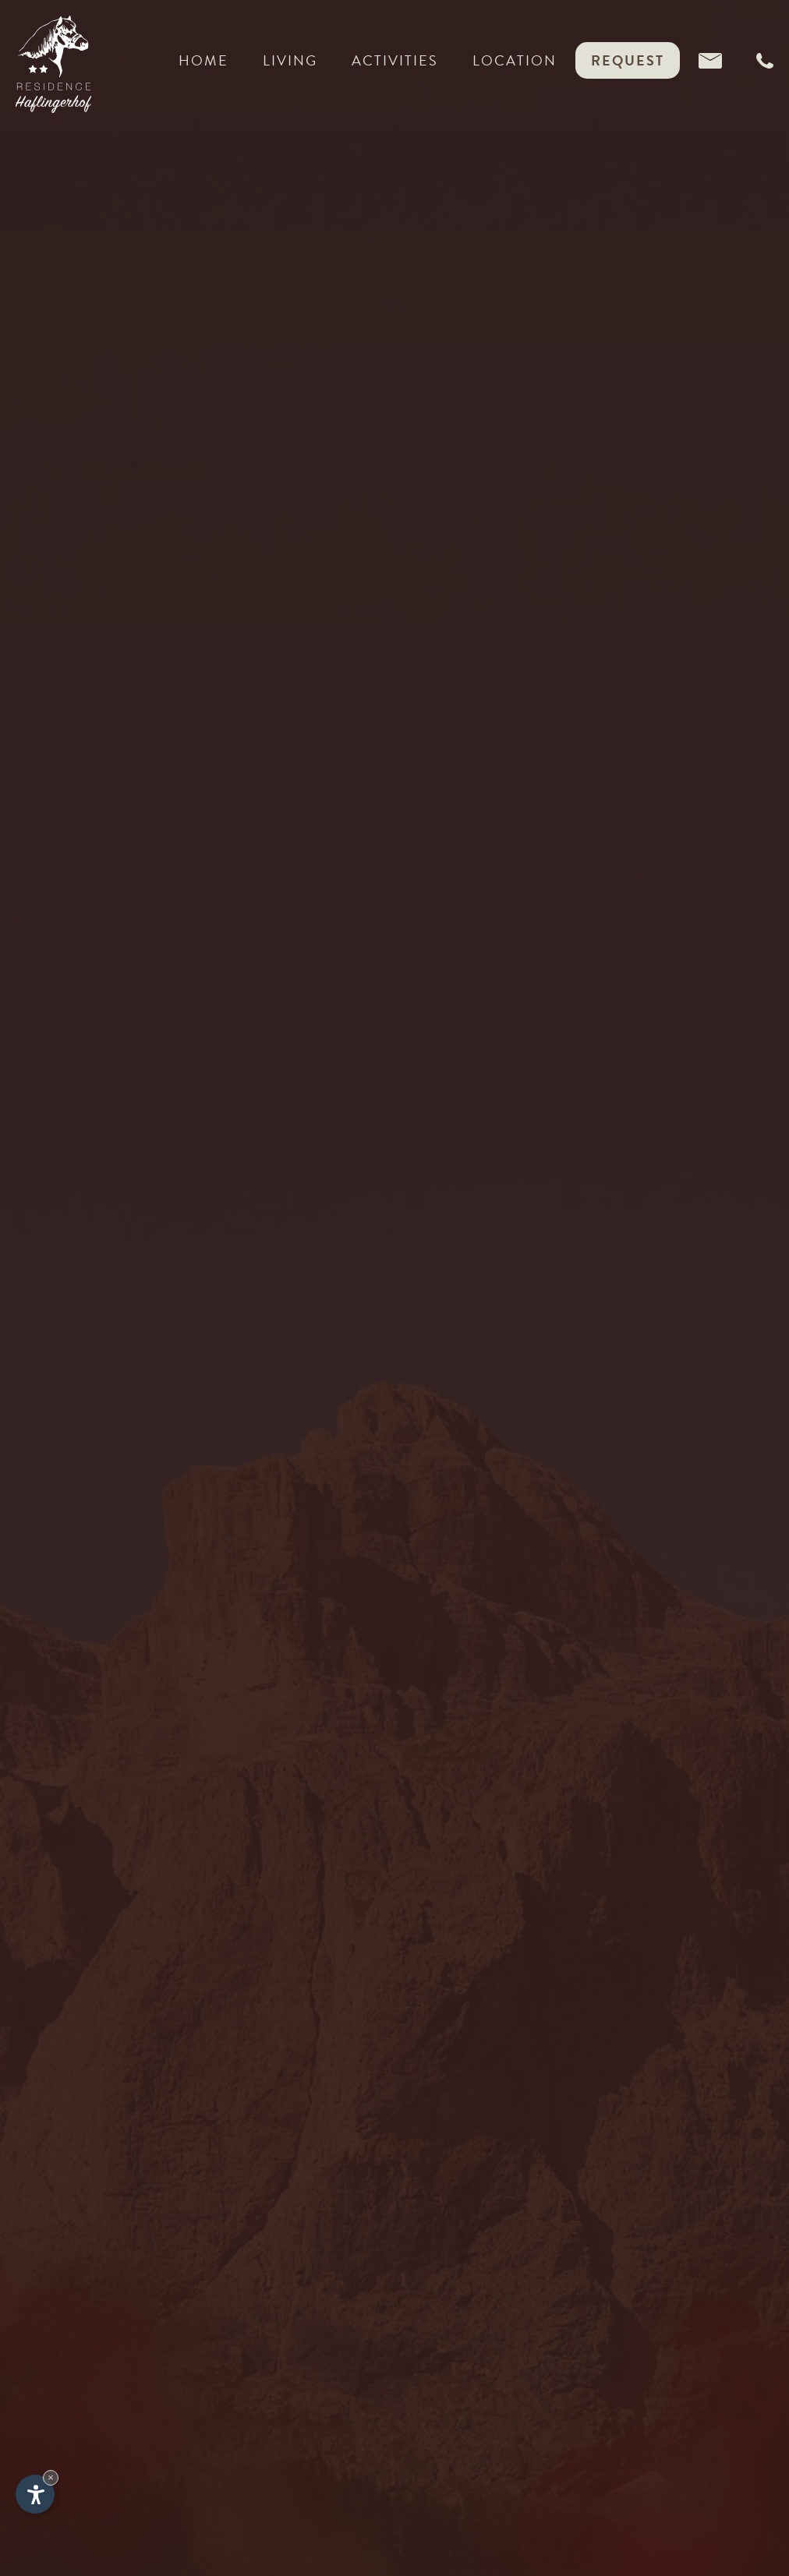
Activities (395, 64)
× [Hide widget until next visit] (51, 2477)
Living (290, 64)
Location (514, 60)
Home (203, 64)
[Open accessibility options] (35, 2494)
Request (627, 60)
